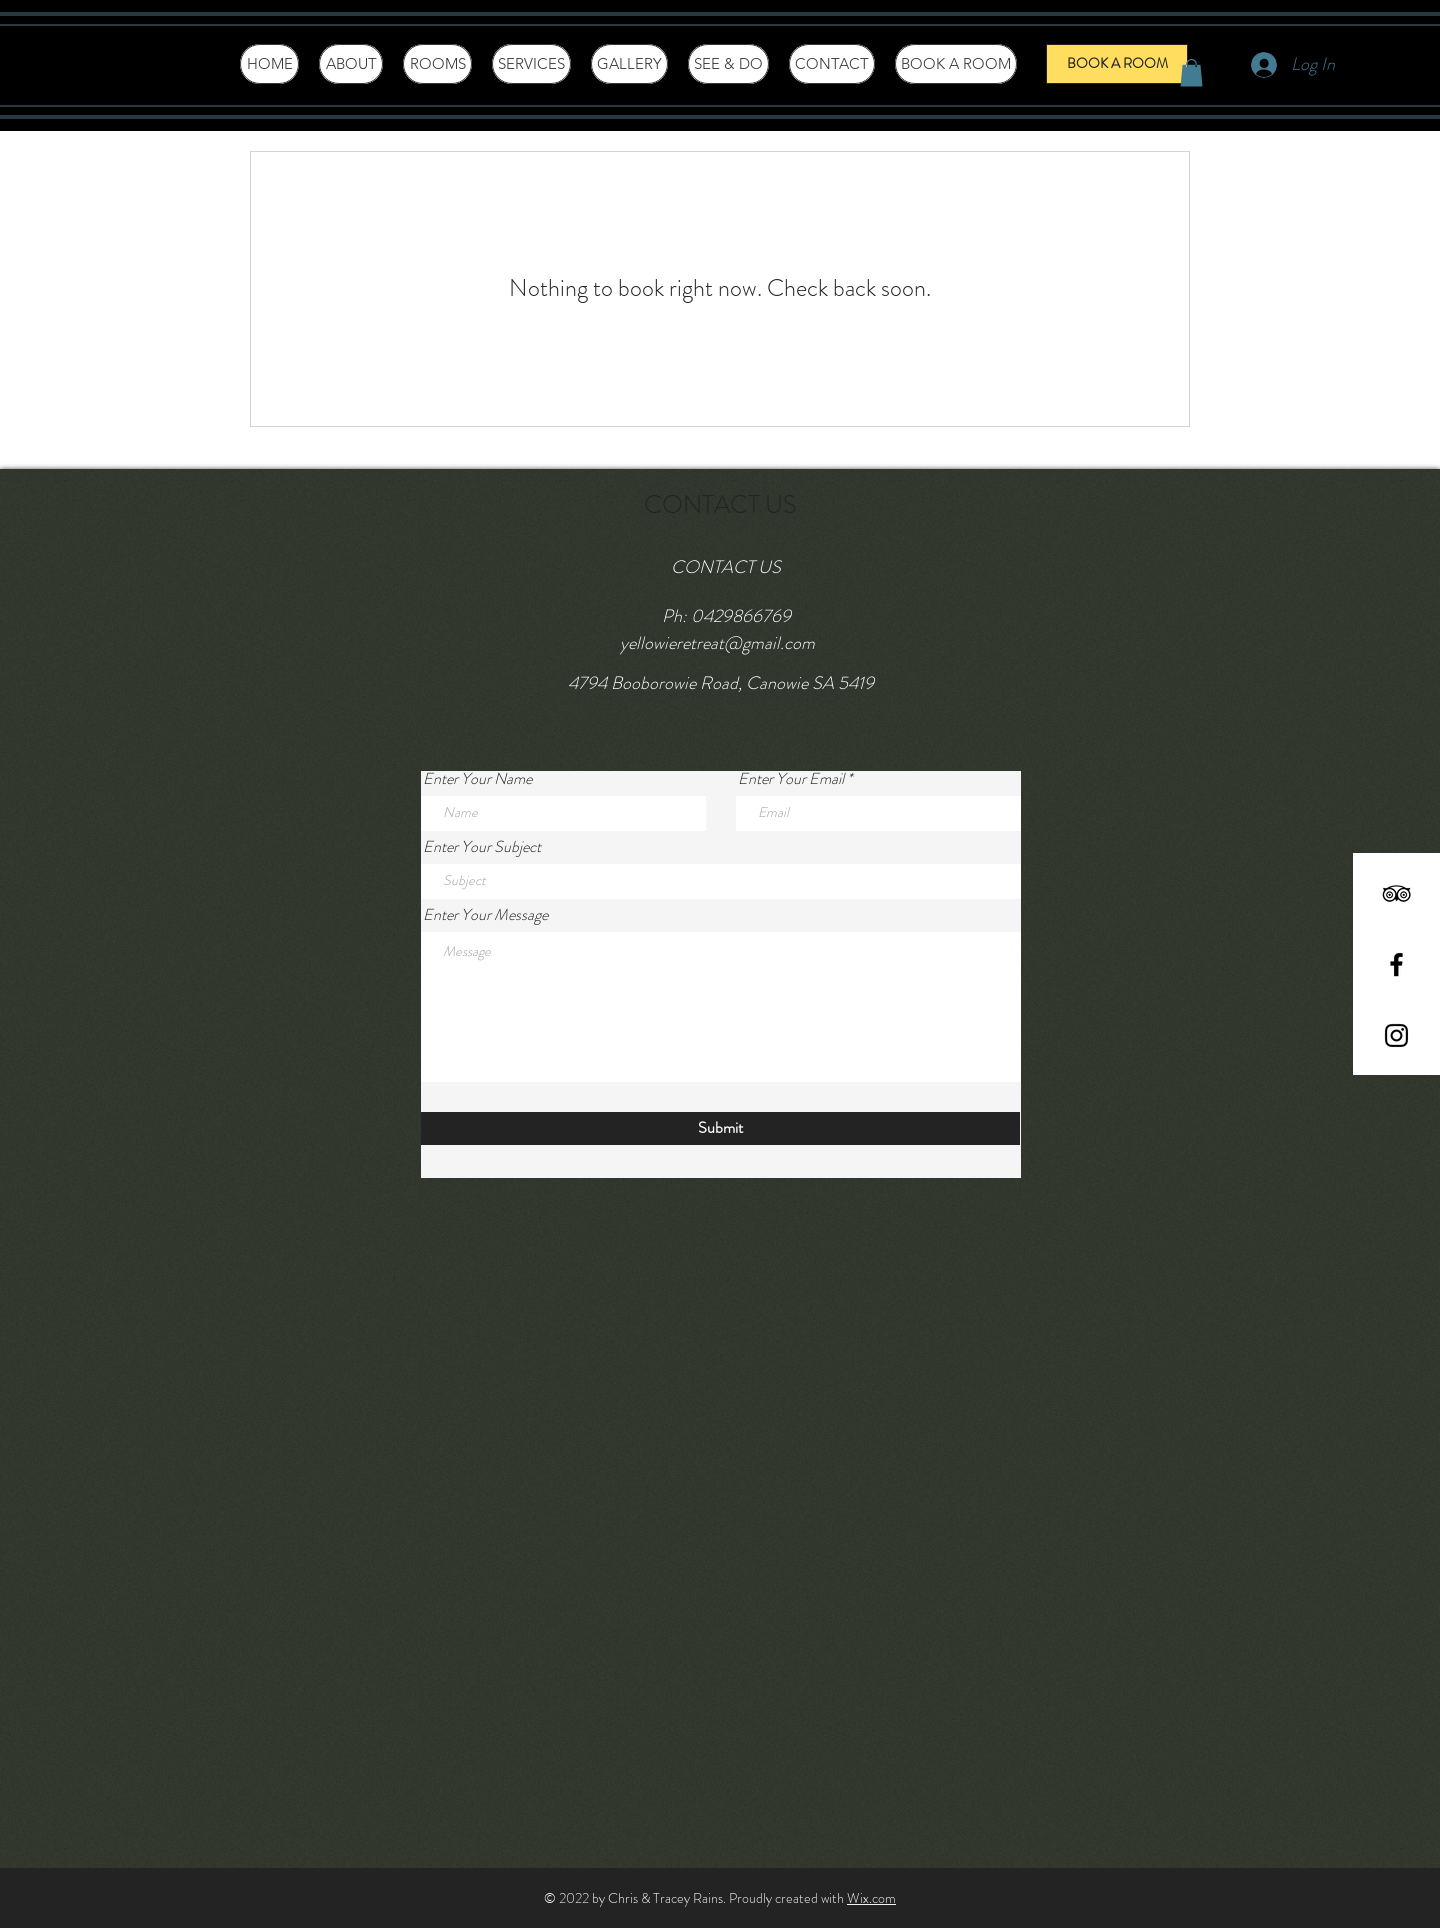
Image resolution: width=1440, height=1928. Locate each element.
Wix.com (871, 1898)
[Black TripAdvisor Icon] (1396, 893)
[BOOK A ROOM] (1117, 64)
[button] (1191, 72)
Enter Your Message (485, 915)
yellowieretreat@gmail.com (717, 643)
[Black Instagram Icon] (1396, 1035)
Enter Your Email (791, 779)
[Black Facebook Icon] (1396, 964)
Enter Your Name (477, 779)
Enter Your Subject (482, 847)
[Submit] (720, 1128)
